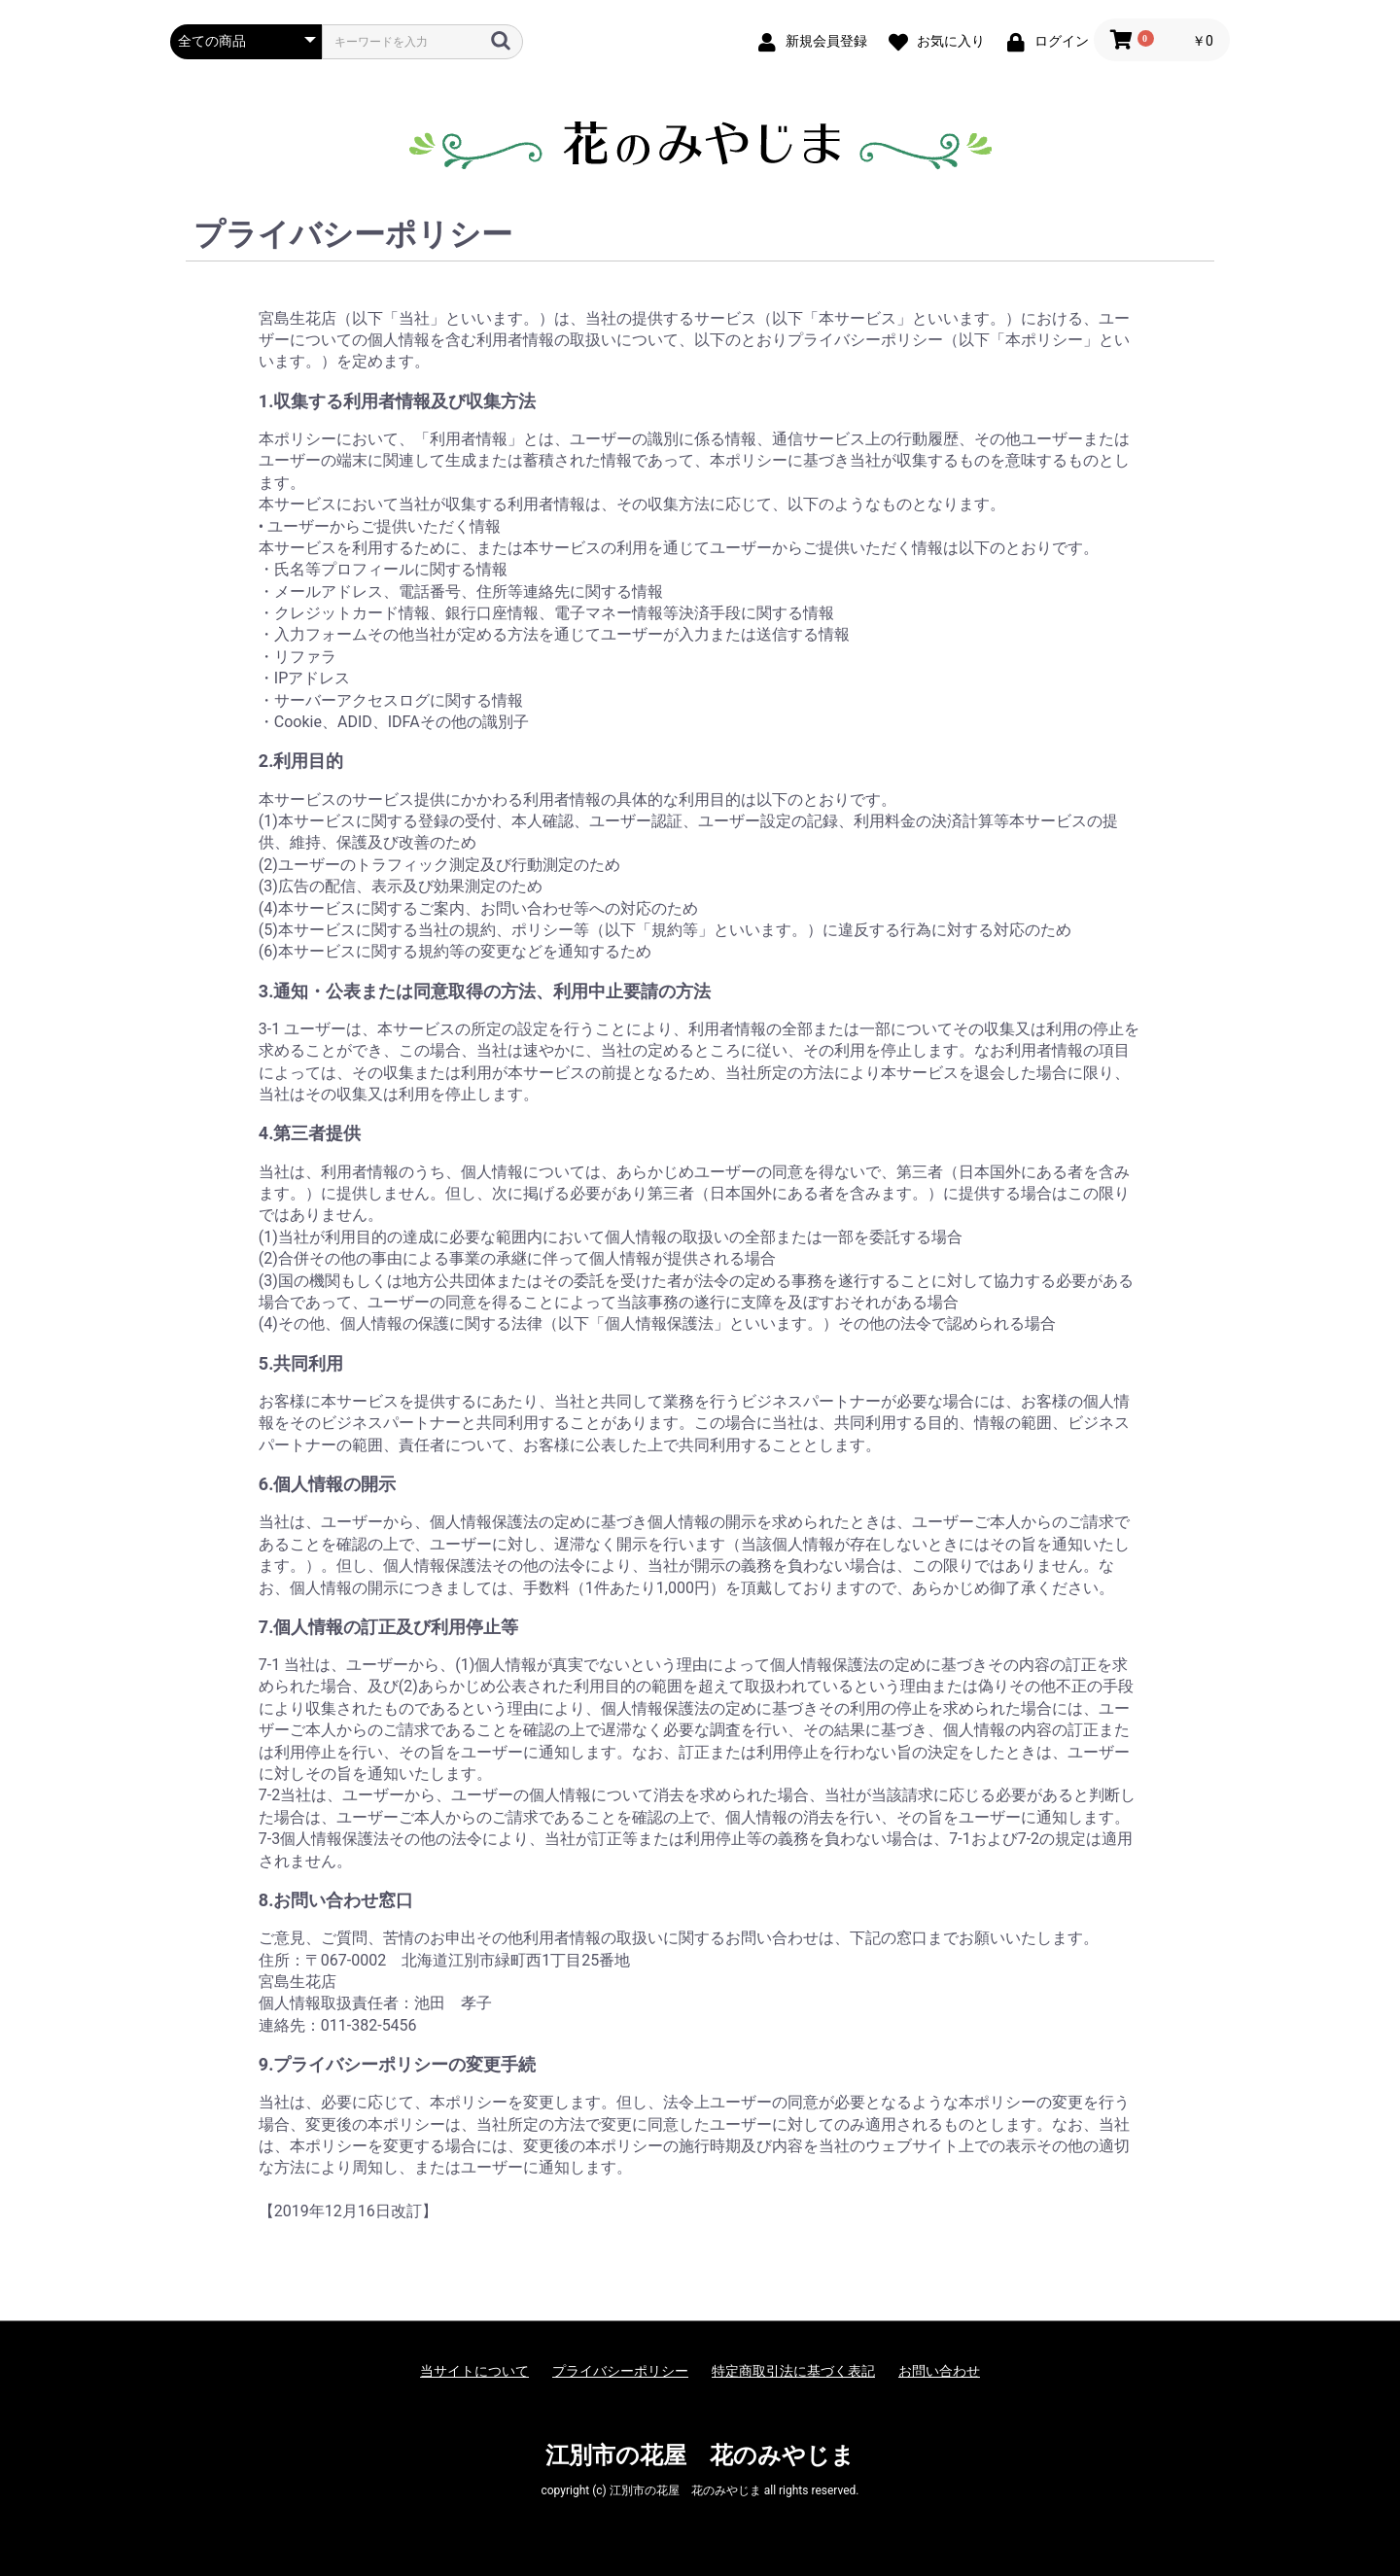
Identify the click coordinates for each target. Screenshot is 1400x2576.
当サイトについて (474, 2371)
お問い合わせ (939, 2371)
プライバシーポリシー (620, 2371)
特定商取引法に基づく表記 (793, 2371)
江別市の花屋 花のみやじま (700, 2455)
